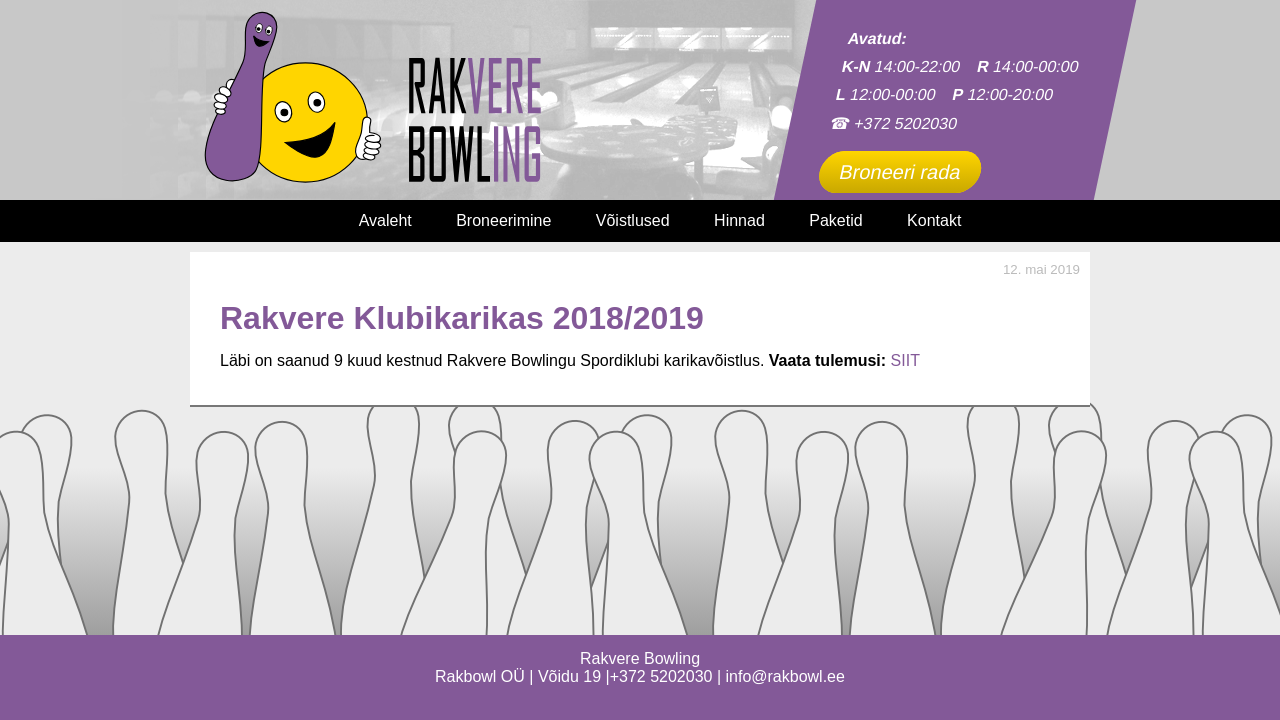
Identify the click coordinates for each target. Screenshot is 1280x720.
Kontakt (934, 220)
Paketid (835, 220)
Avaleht (385, 220)
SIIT (905, 360)
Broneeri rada (900, 172)
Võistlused (633, 220)
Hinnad (739, 220)
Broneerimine (503, 220)
